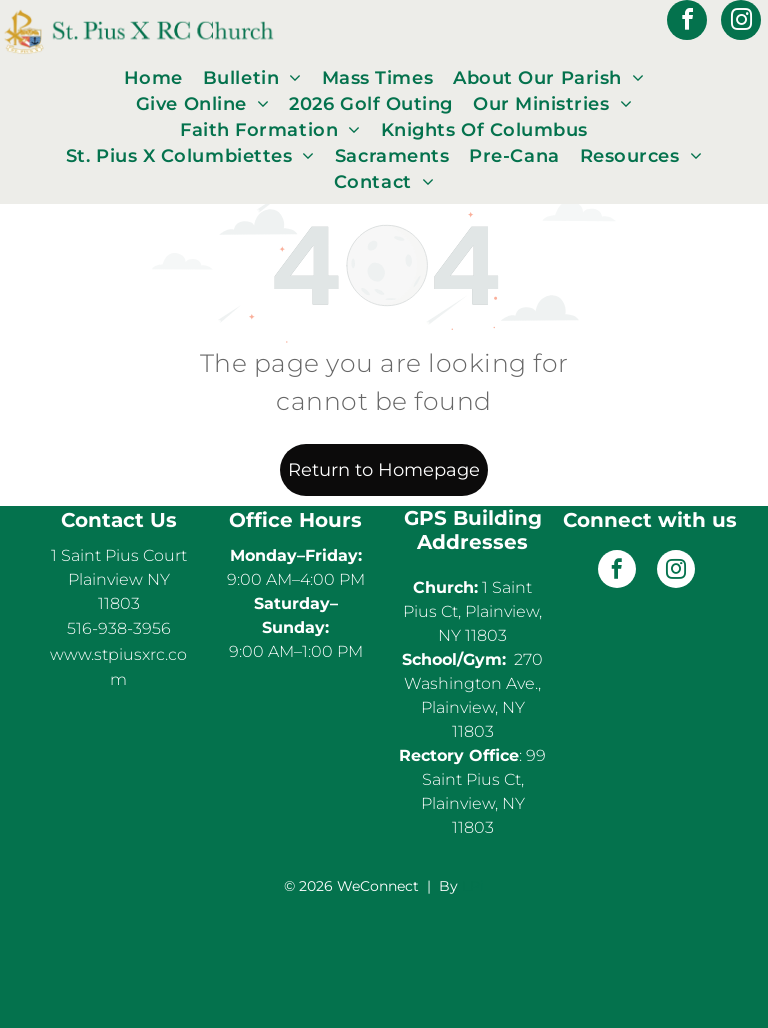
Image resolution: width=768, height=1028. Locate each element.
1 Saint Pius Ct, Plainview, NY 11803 (472, 611)
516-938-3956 (119, 628)
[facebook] (687, 22)
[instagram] (741, 22)
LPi (473, 886)
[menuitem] (153, 78)
